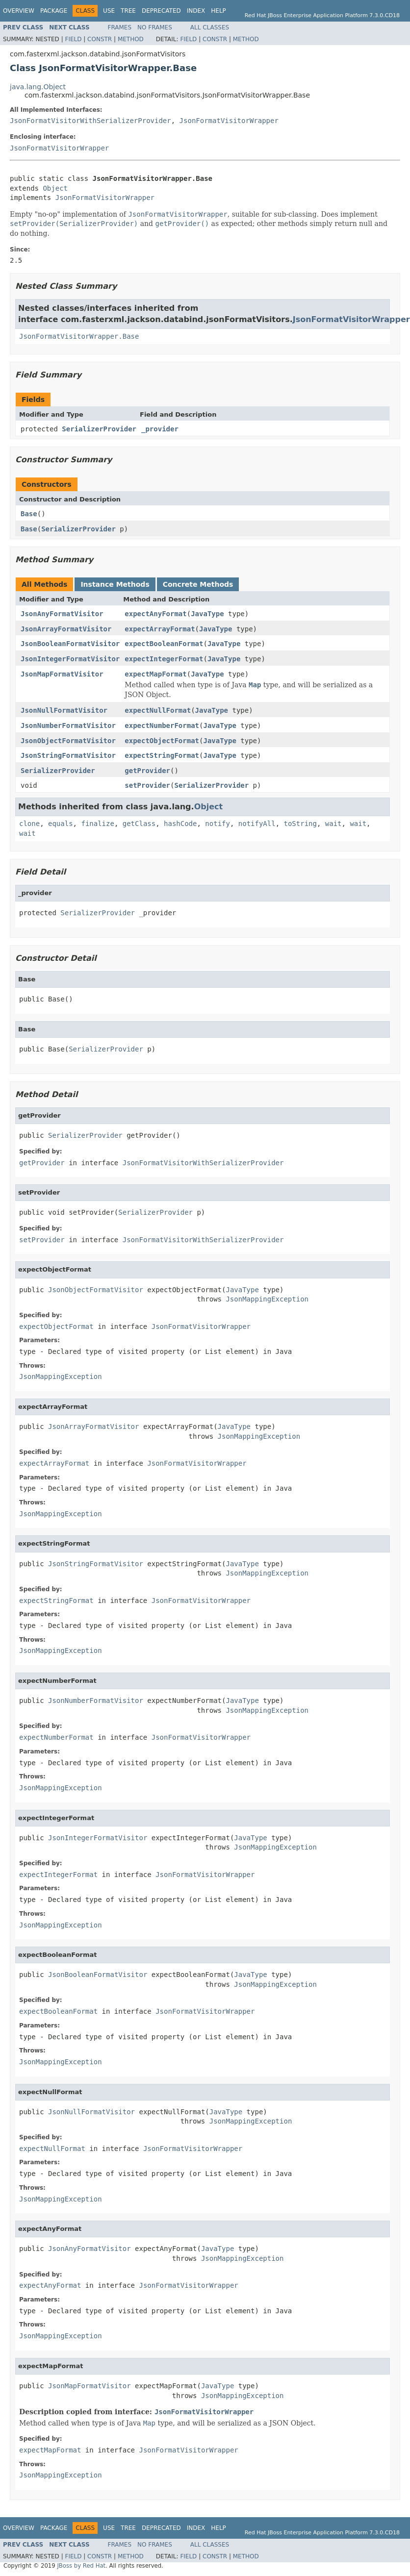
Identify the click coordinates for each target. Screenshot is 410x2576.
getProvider (147, 771)
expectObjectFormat (162, 741)
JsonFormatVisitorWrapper (229, 121)
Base (29, 514)
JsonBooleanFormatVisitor (70, 644)
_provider (160, 429)
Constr (99, 39)
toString (300, 823)
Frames (120, 27)
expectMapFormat (155, 674)
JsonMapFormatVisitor (62, 674)
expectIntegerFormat (164, 659)
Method (131, 39)
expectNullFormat (158, 710)
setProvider (147, 785)
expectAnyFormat (155, 614)
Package (53, 10)
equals (60, 823)
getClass (139, 823)
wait (333, 823)
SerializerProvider (99, 429)
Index (196, 10)
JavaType (207, 614)
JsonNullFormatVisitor (64, 710)
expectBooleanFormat (164, 644)
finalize (97, 823)
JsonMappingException (267, 1299)
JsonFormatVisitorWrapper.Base (79, 336)
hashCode (180, 823)
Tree (128, 10)
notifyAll (257, 823)
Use (109, 10)
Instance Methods (114, 584)
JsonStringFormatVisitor (68, 755)
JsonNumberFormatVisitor (68, 725)
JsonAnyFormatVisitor (62, 614)
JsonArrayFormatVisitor (66, 629)
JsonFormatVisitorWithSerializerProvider (90, 121)
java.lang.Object (38, 87)
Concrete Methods (198, 584)
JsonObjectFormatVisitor (68, 741)
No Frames (154, 27)
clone (29, 823)
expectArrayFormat (160, 629)
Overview (18, 10)
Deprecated (161, 10)
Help (218, 10)
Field (73, 39)
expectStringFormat (162, 755)
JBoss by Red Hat (81, 2565)
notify (217, 823)
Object (55, 188)
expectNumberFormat (162, 725)
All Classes (209, 27)
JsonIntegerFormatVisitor (70, 659)
